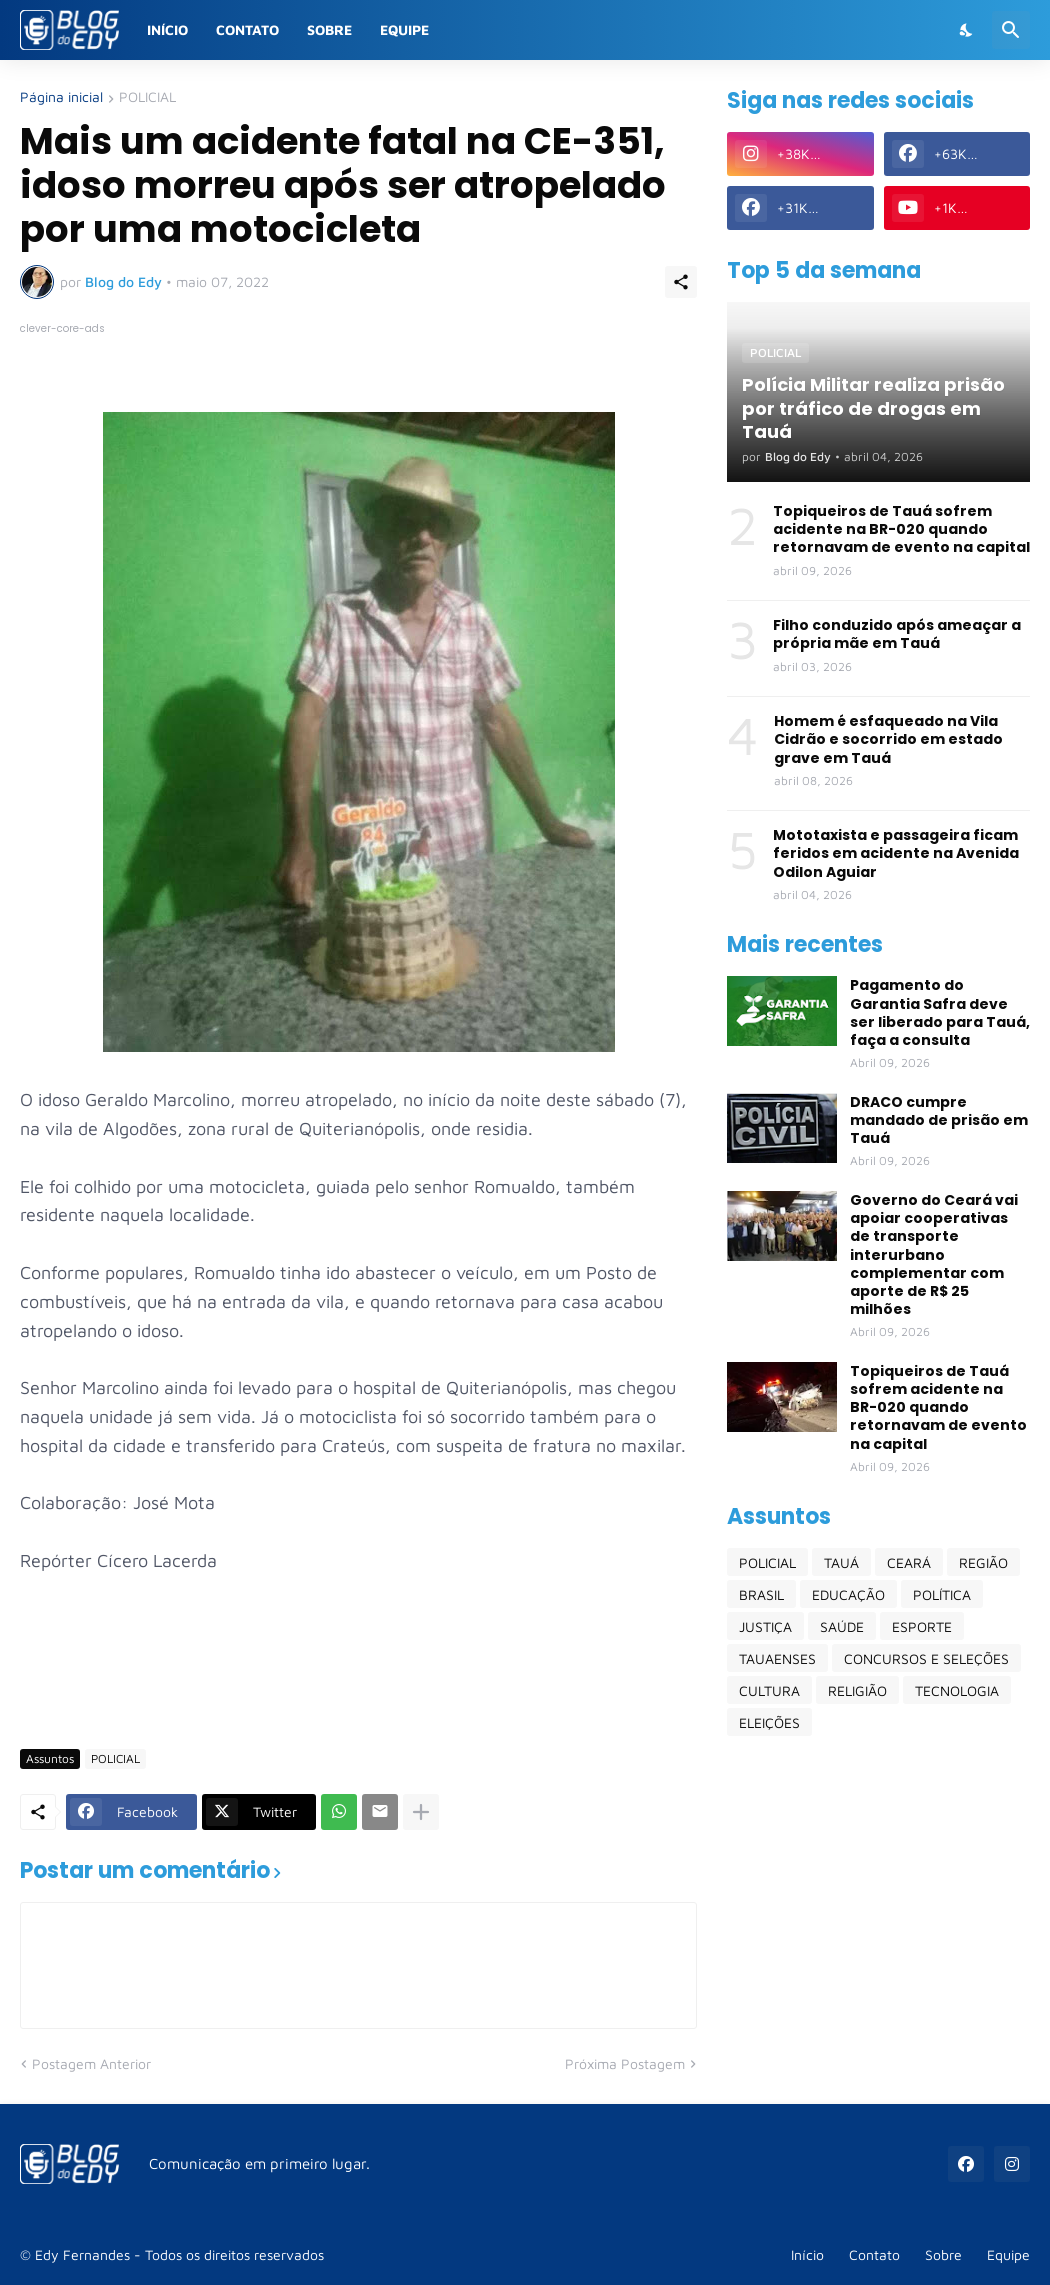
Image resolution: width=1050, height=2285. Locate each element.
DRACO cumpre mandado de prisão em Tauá (939, 1120)
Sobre (329, 29)
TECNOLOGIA (957, 1690)
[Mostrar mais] (421, 1812)
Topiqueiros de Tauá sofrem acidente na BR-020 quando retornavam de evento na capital (901, 529)
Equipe (404, 29)
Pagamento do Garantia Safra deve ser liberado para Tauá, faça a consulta (940, 1012)
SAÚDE (842, 1626)
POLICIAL (147, 97)
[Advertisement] (384, 1675)
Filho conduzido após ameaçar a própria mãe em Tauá (897, 634)
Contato (247, 29)
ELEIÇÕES (769, 1722)
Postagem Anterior (91, 2063)
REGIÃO (983, 1562)
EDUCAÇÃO (848, 1594)
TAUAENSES (777, 1658)
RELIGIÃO (857, 1690)
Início (167, 29)
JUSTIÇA (765, 1626)
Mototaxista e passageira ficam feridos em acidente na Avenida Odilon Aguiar (896, 853)
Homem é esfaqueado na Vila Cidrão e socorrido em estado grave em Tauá (888, 739)
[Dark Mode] (967, 30)
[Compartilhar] (681, 282)
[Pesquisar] (1011, 30)
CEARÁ (909, 1562)
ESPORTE (922, 1626)
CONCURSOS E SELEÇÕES (926, 1658)
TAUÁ (841, 1562)
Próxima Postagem (625, 2063)
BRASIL (761, 1594)
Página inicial (61, 97)
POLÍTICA (942, 1594)
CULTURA (769, 1690)
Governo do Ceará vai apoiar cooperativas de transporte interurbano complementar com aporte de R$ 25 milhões (934, 1254)
